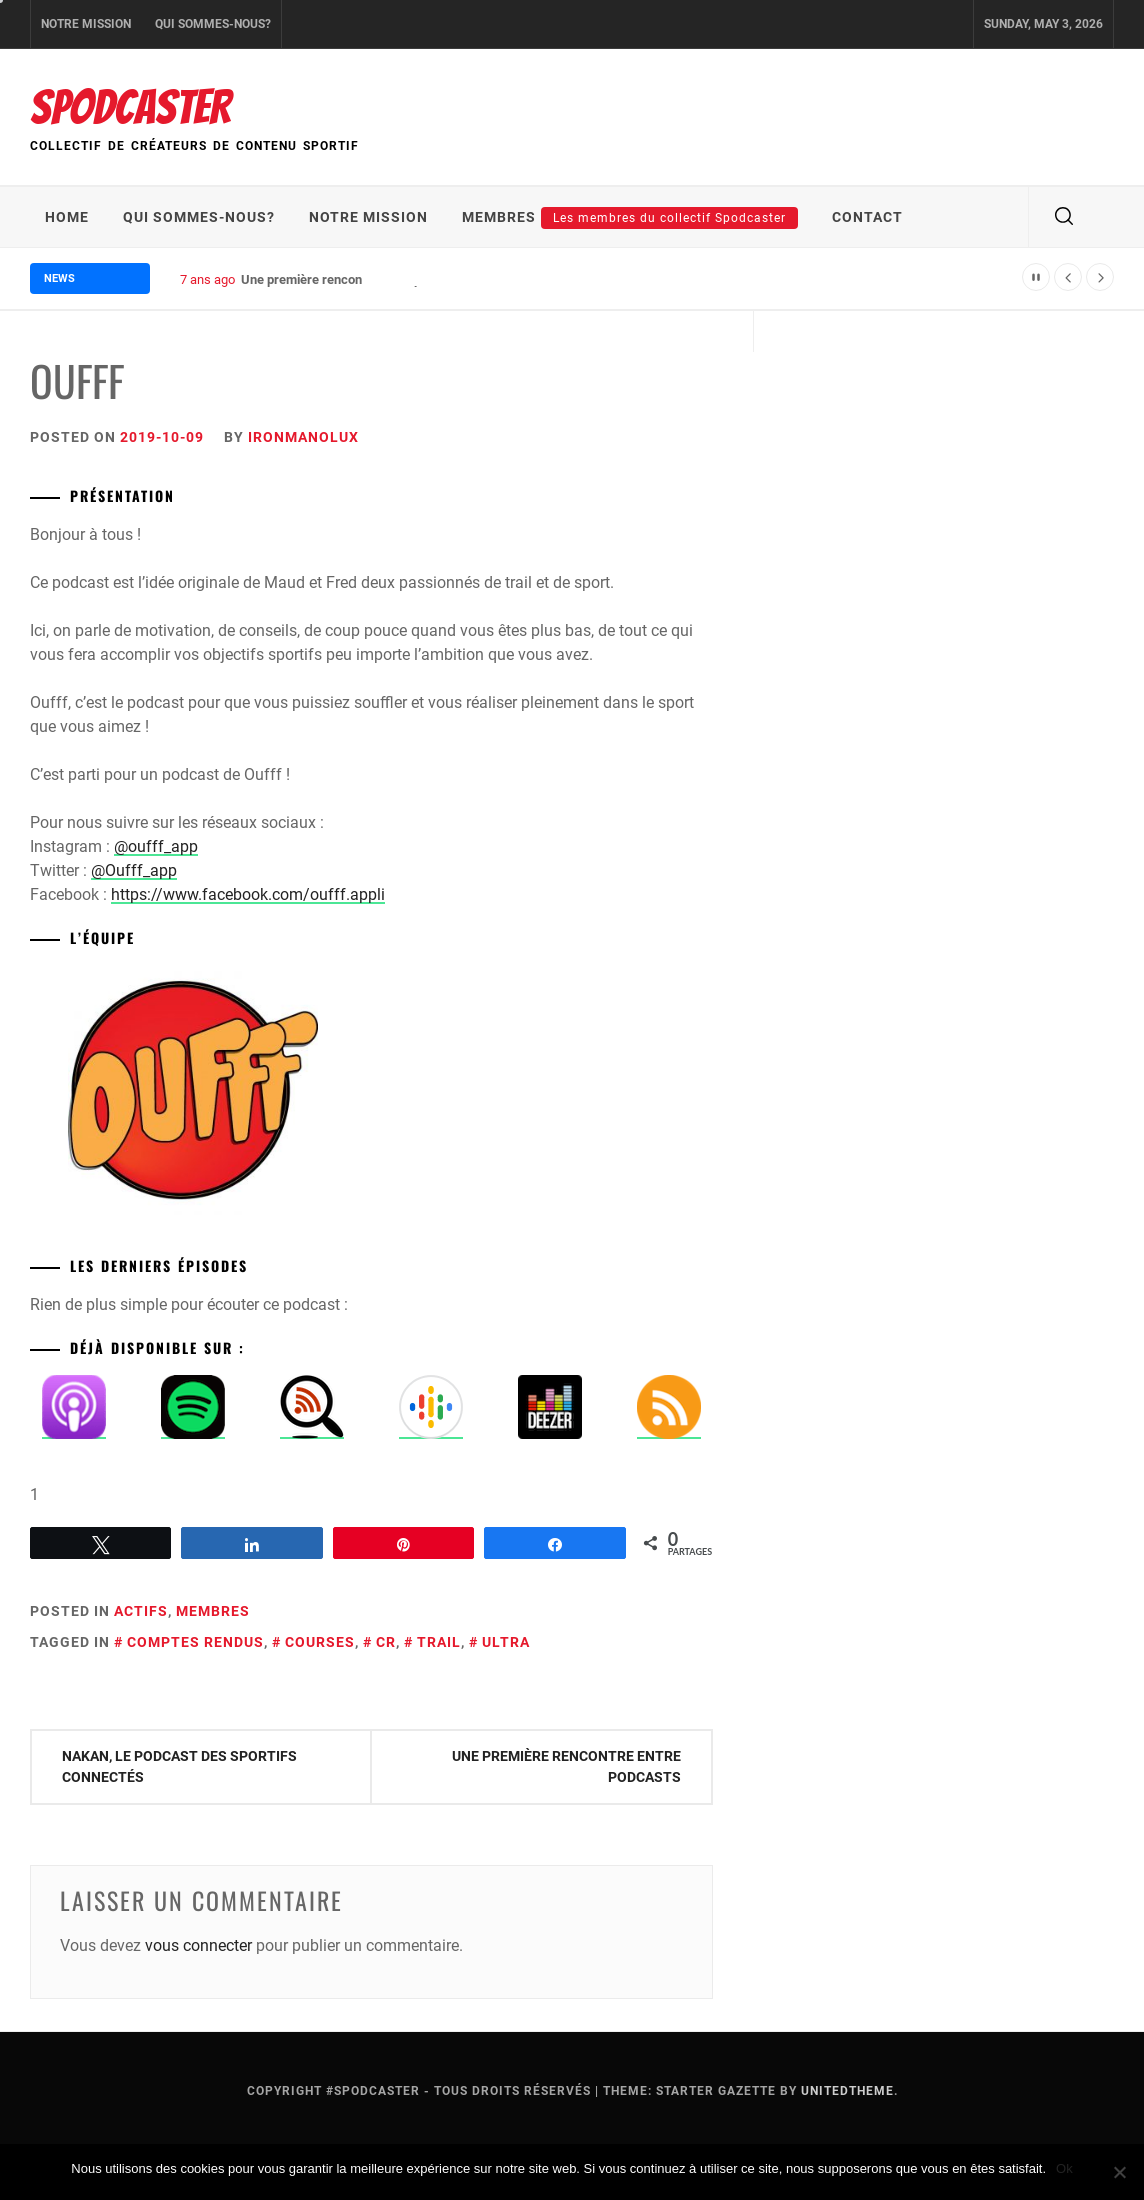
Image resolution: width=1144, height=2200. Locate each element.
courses (320, 1642)
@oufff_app (156, 846)
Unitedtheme (847, 2091)
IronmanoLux (303, 437)
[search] (1064, 217)
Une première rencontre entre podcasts (566, 1766)
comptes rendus (195, 1642)
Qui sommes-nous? (213, 24)
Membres (630, 218)
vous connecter (198, 1945)
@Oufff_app (134, 870)
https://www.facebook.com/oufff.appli (248, 894)
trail (439, 1642)
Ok (1064, 2168)
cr (386, 1642)
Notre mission (86, 24)
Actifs (141, 1611)
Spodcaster (130, 107)
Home (67, 217)
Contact (867, 217)
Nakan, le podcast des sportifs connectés (179, 1766)
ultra (506, 1642)
